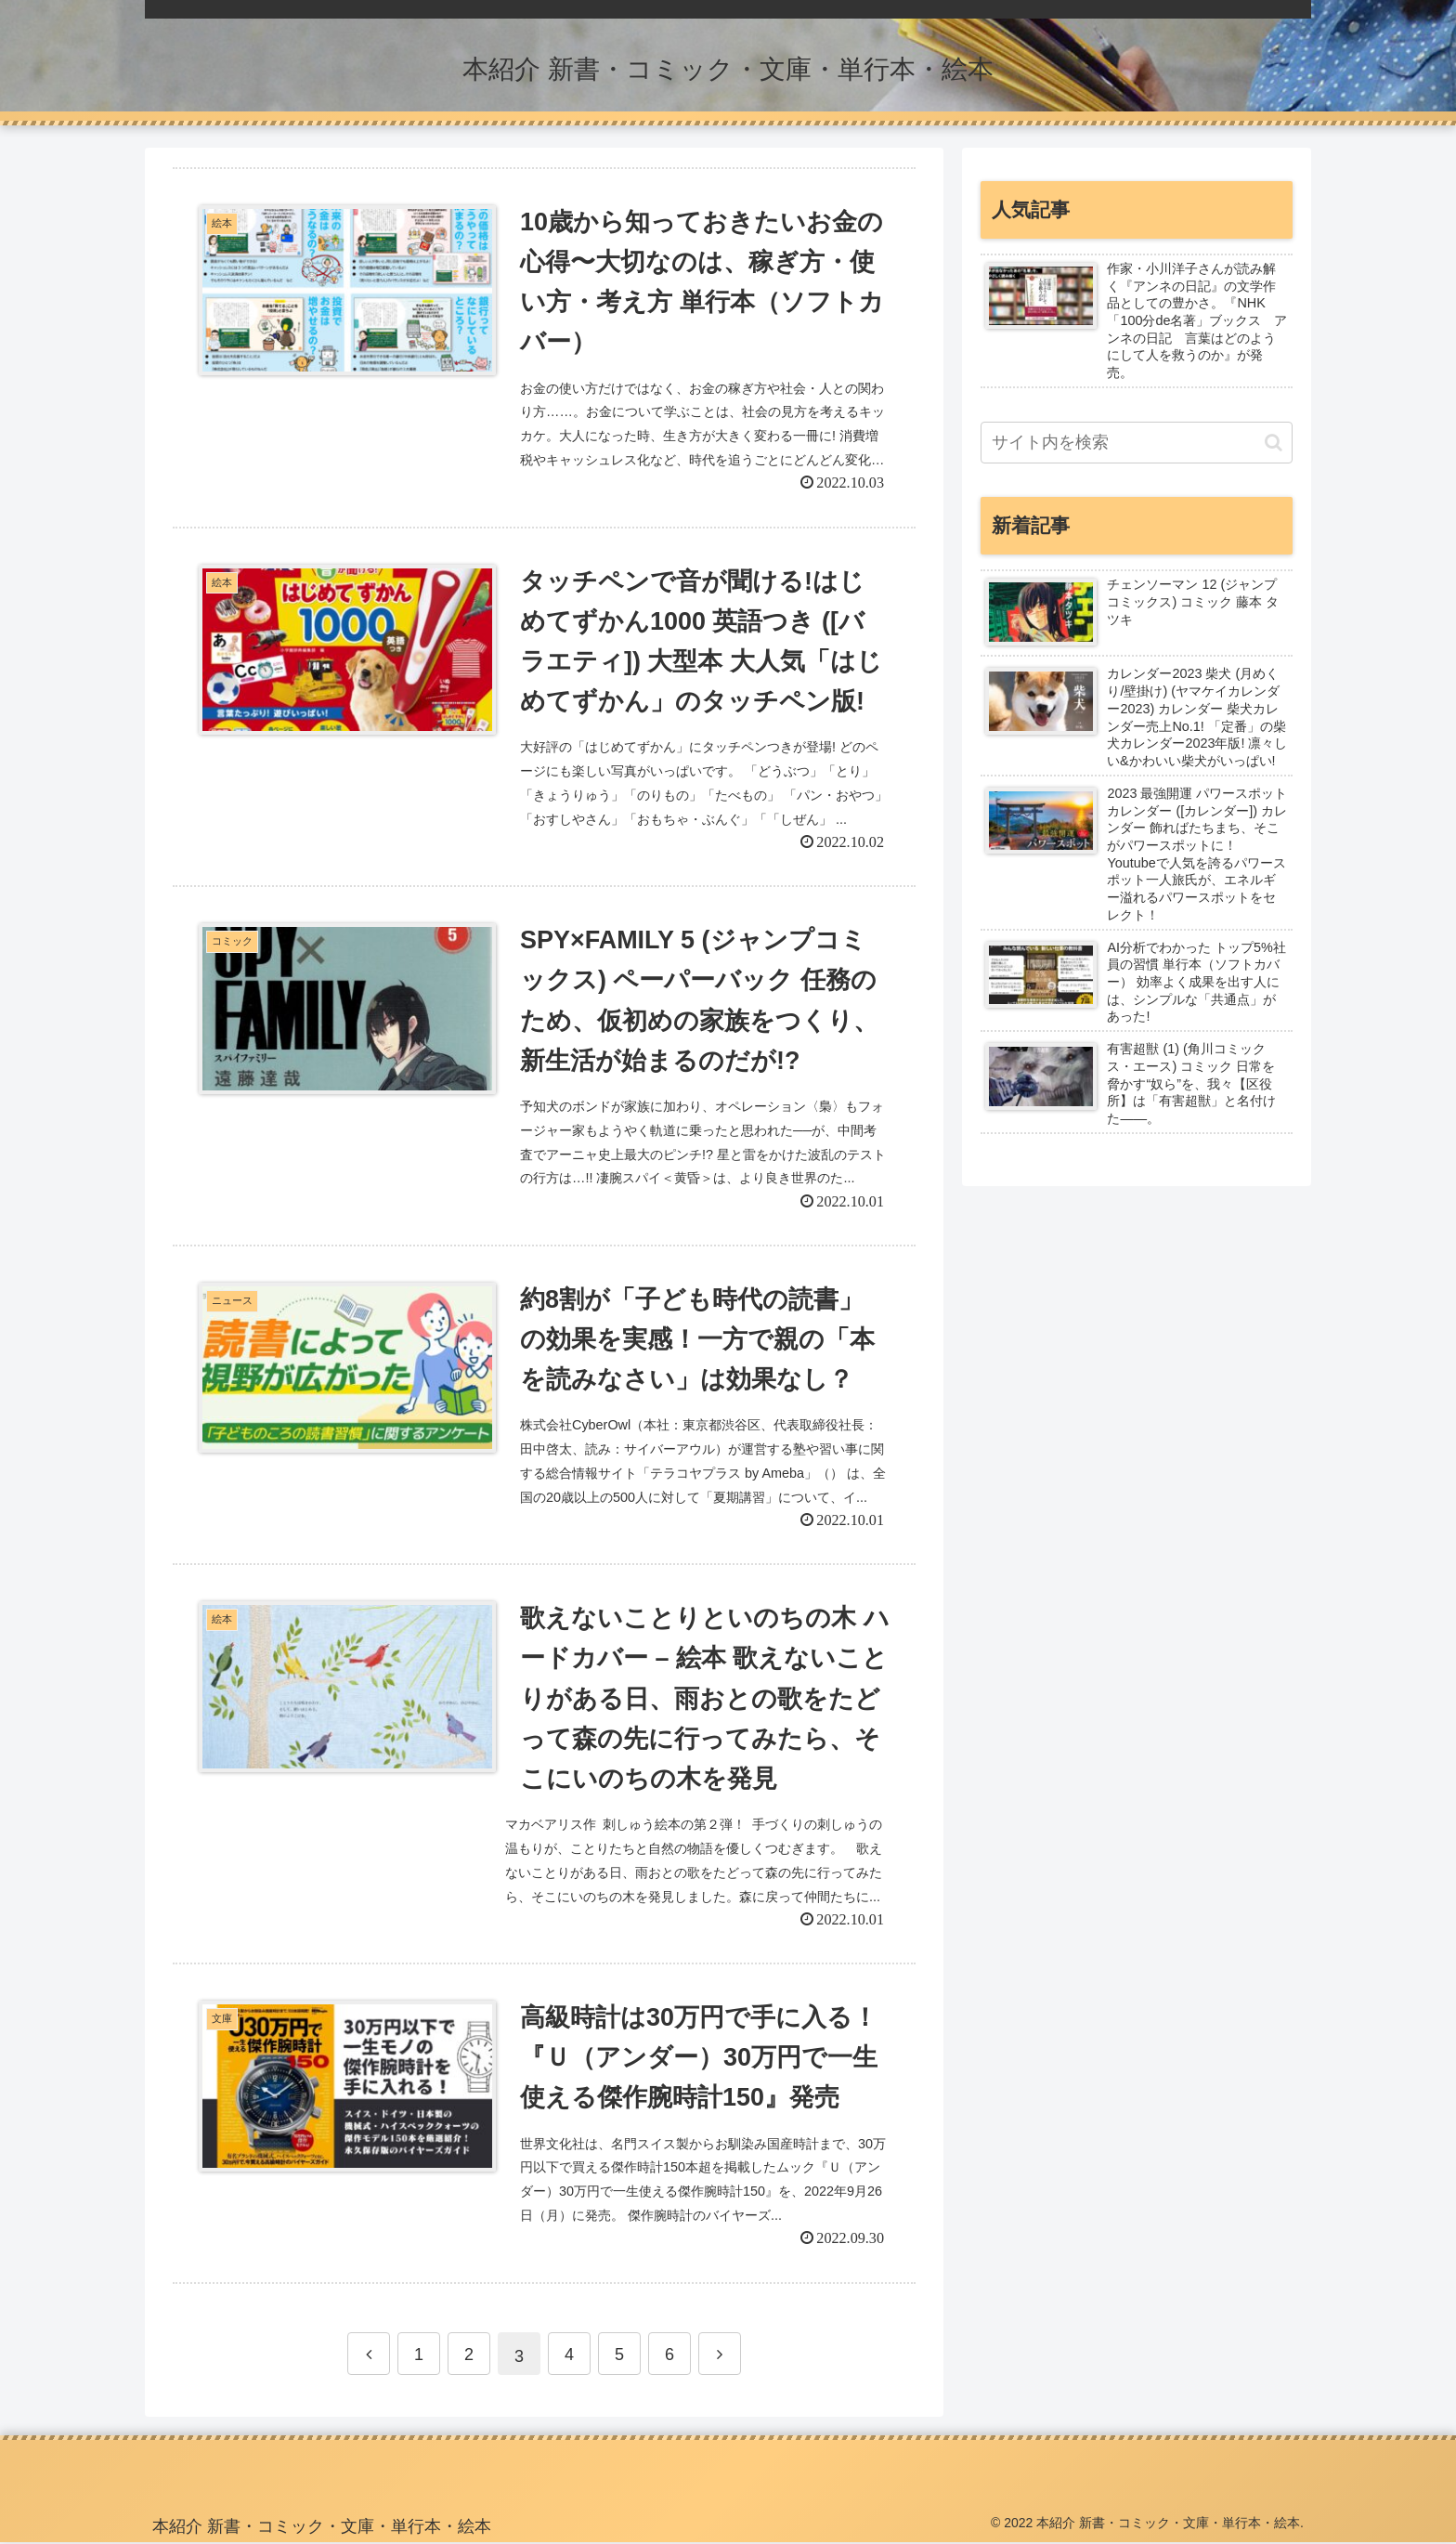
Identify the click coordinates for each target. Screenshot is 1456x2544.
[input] (1137, 442)
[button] (1273, 442)
